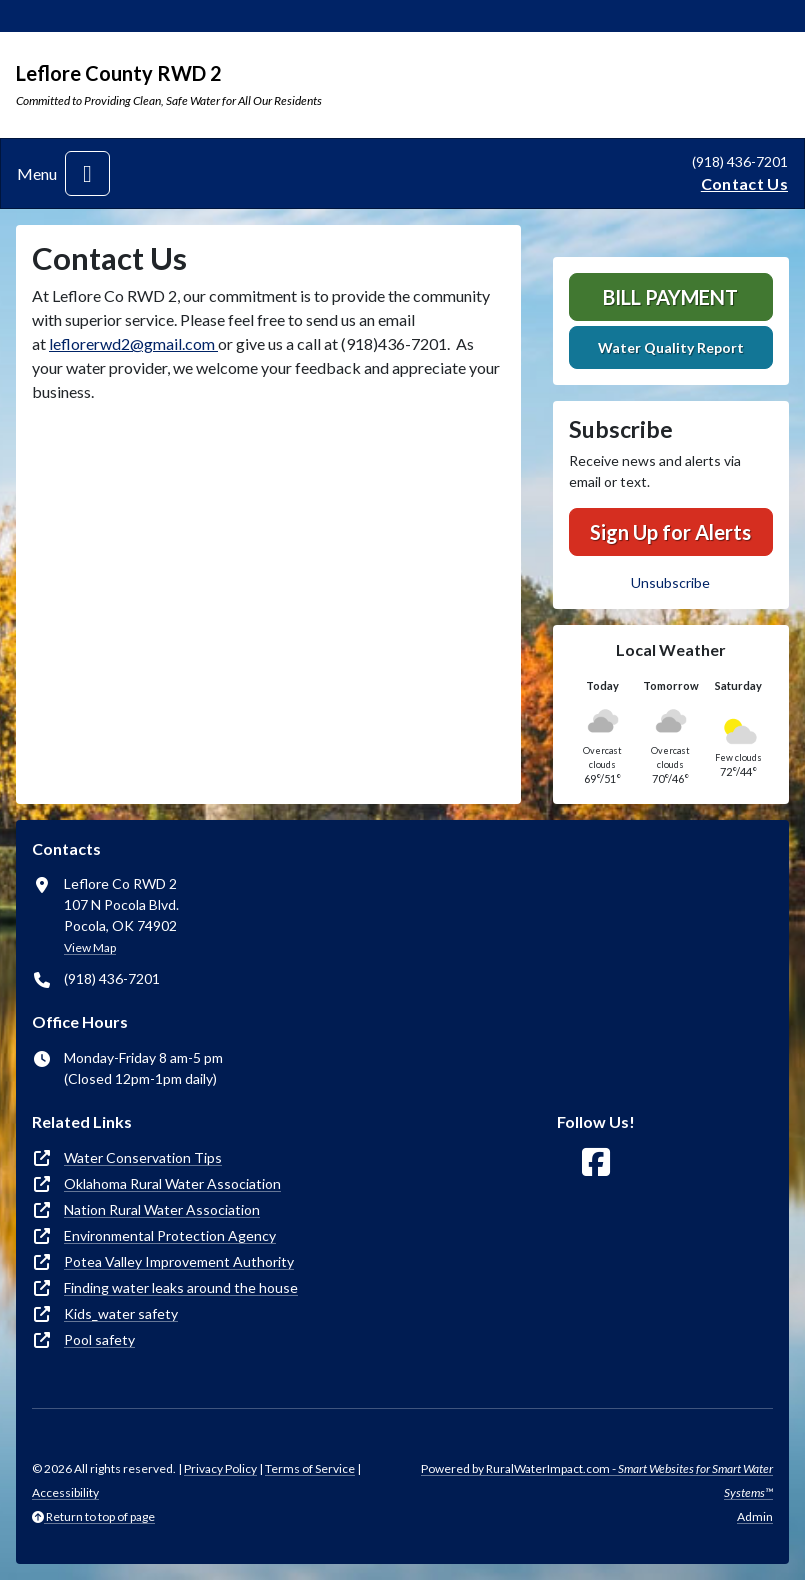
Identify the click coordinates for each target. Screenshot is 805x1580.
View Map (90, 947)
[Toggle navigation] (87, 173)
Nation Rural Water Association (162, 1209)
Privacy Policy (220, 1468)
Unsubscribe (670, 582)
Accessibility (65, 1492)
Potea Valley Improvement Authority (179, 1261)
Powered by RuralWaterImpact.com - (597, 1480)
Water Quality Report (671, 347)
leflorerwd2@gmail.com (133, 343)
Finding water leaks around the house (181, 1287)
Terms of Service (310, 1468)
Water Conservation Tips (143, 1157)
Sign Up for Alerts (670, 532)
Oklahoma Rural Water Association (172, 1183)
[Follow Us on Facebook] (596, 1162)
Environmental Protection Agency (170, 1235)
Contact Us (744, 183)
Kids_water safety (121, 1313)
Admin (755, 1516)
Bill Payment (670, 297)
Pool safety (99, 1339)
